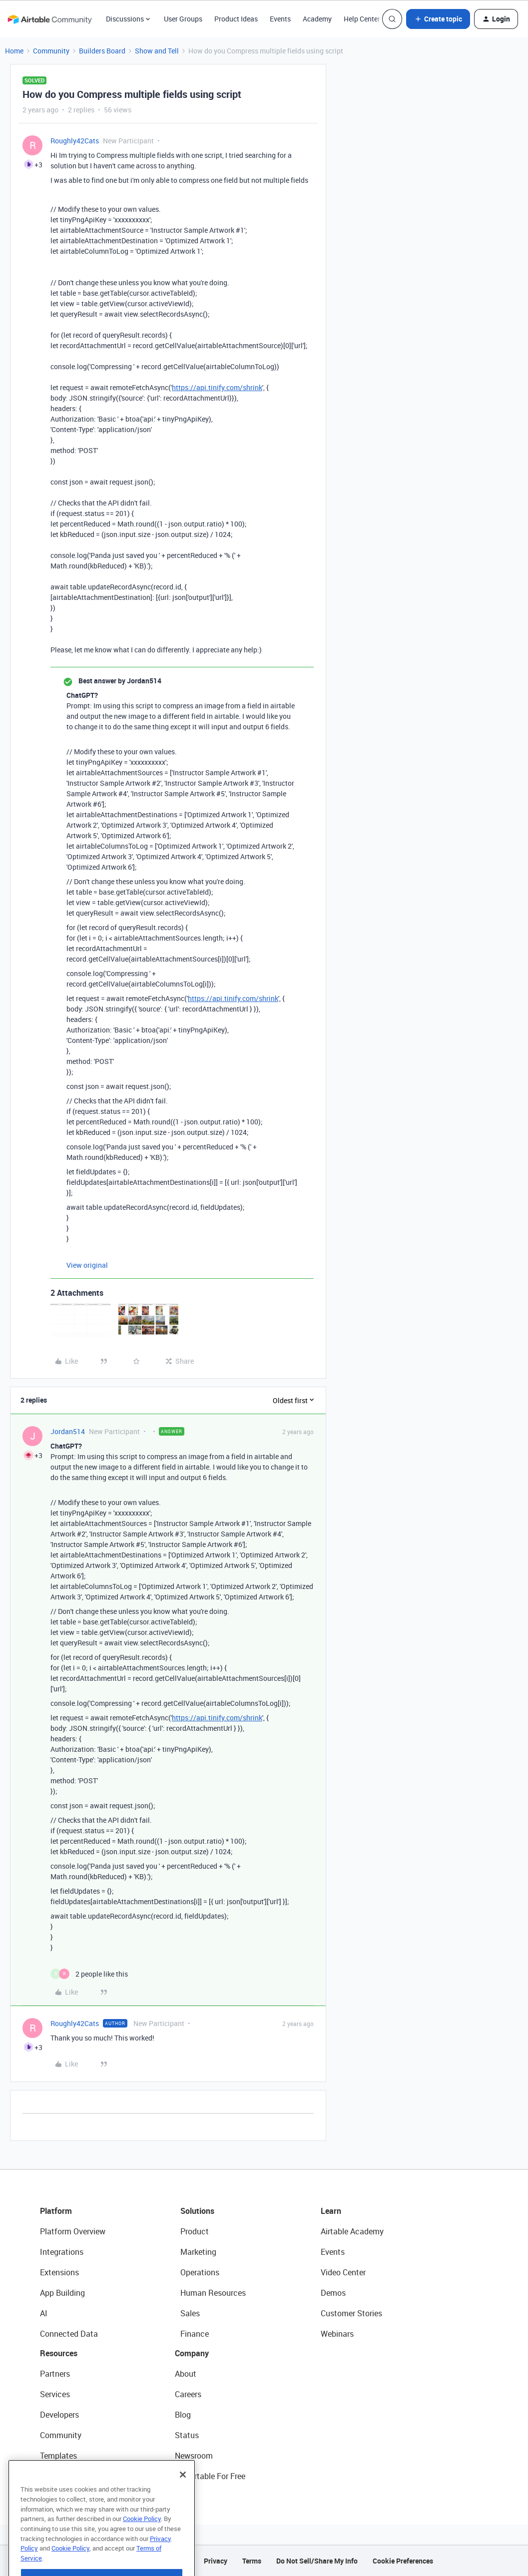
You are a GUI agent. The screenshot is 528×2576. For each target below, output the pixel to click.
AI (43, 2313)
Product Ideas (236, 18)
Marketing (198, 2251)
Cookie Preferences (403, 2561)
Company (192, 2353)
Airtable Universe (70, 2476)
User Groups (183, 18)
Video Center (343, 2272)
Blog (183, 2414)
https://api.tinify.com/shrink (217, 387)
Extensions (59, 2272)
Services (55, 2394)
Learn (331, 2210)
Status (187, 2435)
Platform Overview (72, 2231)
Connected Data (69, 2333)
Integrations (61, 2251)
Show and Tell (157, 50)
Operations (199, 2272)
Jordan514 (67, 1431)
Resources (58, 2353)
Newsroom (194, 2455)
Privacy (215, 2561)
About (185, 2373)
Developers (59, 2414)
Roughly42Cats (74, 140)
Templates (58, 2455)
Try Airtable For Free (210, 2476)
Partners (55, 2373)
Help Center (362, 18)
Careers (188, 2394)
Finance (194, 2333)
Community (51, 50)
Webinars (337, 2333)
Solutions (197, 2210)
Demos (333, 2292)
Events (280, 18)
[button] (438, 19)
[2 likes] (89, 1974)
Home (14, 50)
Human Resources (213, 2292)
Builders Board (102, 50)
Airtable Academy (352, 2231)
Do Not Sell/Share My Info (317, 2561)
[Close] (183, 2503)
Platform (56, 2210)
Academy (317, 18)
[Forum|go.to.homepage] (49, 19)
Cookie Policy (142, 2546)
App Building (62, 2292)
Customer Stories (351, 2313)
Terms (251, 2561)
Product (194, 2231)
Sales (190, 2313)
